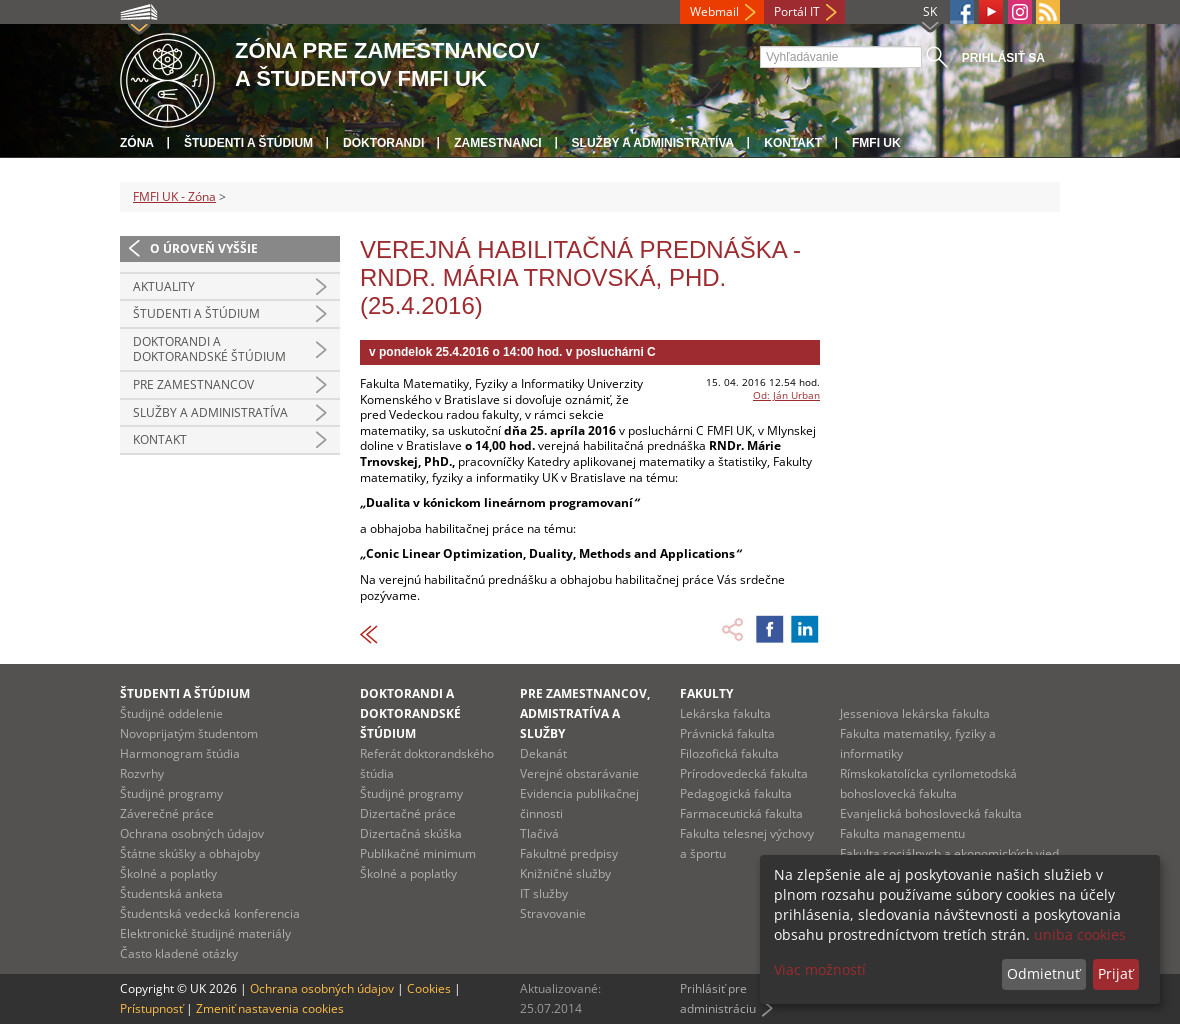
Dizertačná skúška (411, 833)
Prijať (1115, 973)
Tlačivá (539, 833)
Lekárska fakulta (725, 713)
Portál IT (797, 11)
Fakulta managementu (902, 833)
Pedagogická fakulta (736, 793)
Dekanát (543, 753)
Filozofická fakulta (729, 753)
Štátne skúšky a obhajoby (190, 853)
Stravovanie (553, 913)
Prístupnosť (151, 1008)
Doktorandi (383, 143)
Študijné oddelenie (171, 713)
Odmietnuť (1043, 973)
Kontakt (793, 143)
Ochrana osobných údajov (192, 833)
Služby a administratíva (653, 143)
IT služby (544, 893)
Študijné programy (171, 793)
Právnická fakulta (727, 733)
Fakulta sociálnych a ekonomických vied (949, 853)
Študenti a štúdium (248, 143)
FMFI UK (876, 143)
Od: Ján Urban (786, 395)
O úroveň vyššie (204, 248)
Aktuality (164, 286)
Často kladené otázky (179, 953)
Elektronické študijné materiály (205, 933)
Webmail (714, 11)
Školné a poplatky (168, 873)
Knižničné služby (565, 873)
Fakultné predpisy (569, 853)
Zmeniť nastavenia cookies (270, 1008)
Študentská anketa (171, 893)
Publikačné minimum (418, 853)
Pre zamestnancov (193, 384)
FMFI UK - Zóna (174, 196)
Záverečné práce (167, 813)
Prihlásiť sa (1003, 58)
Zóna (137, 143)
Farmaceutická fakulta (741, 813)
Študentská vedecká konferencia (210, 913)
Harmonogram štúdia (180, 753)
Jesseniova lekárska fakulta (915, 713)
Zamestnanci (497, 143)
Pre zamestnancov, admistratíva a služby (585, 713)
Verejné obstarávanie (579, 773)
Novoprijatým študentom (189, 733)
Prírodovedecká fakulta (744, 773)
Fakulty (706, 693)
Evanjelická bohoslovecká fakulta (931, 813)
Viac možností (820, 969)
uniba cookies (1080, 934)
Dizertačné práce (408, 813)
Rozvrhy (142, 773)
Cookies (429, 988)
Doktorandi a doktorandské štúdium (209, 349)
